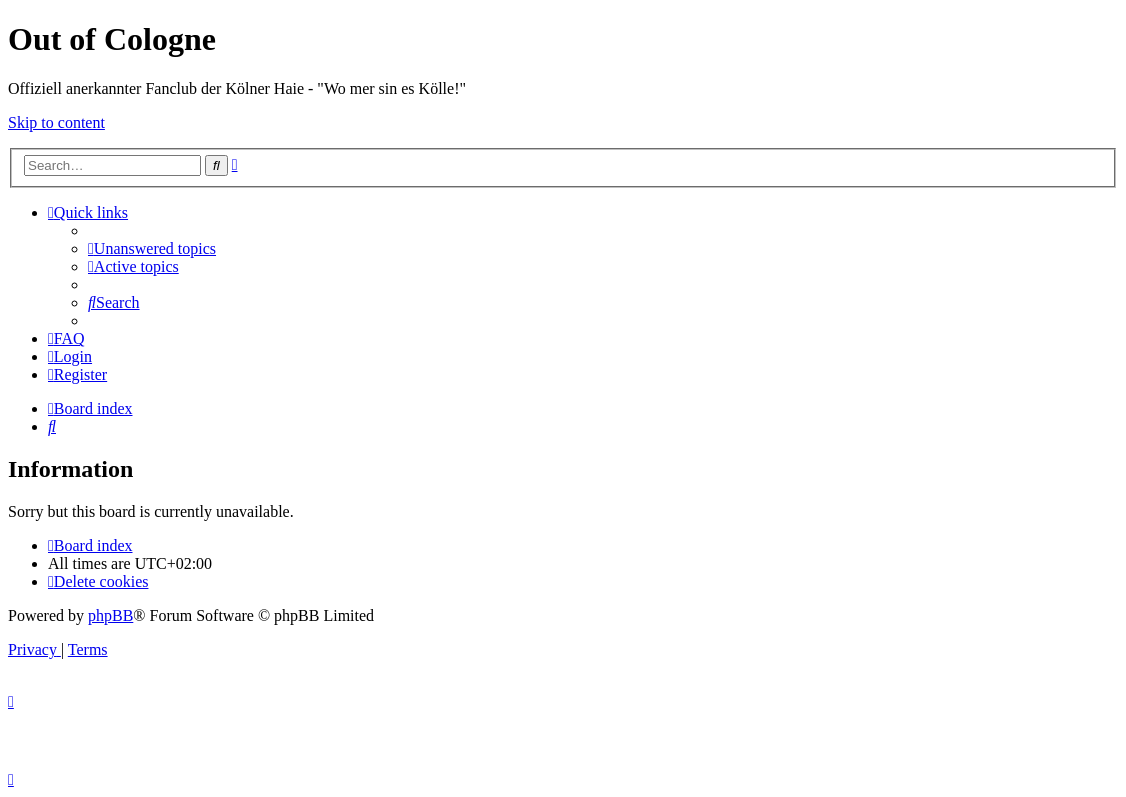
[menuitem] (152, 248)
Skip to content (56, 122)
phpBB (110, 615)
